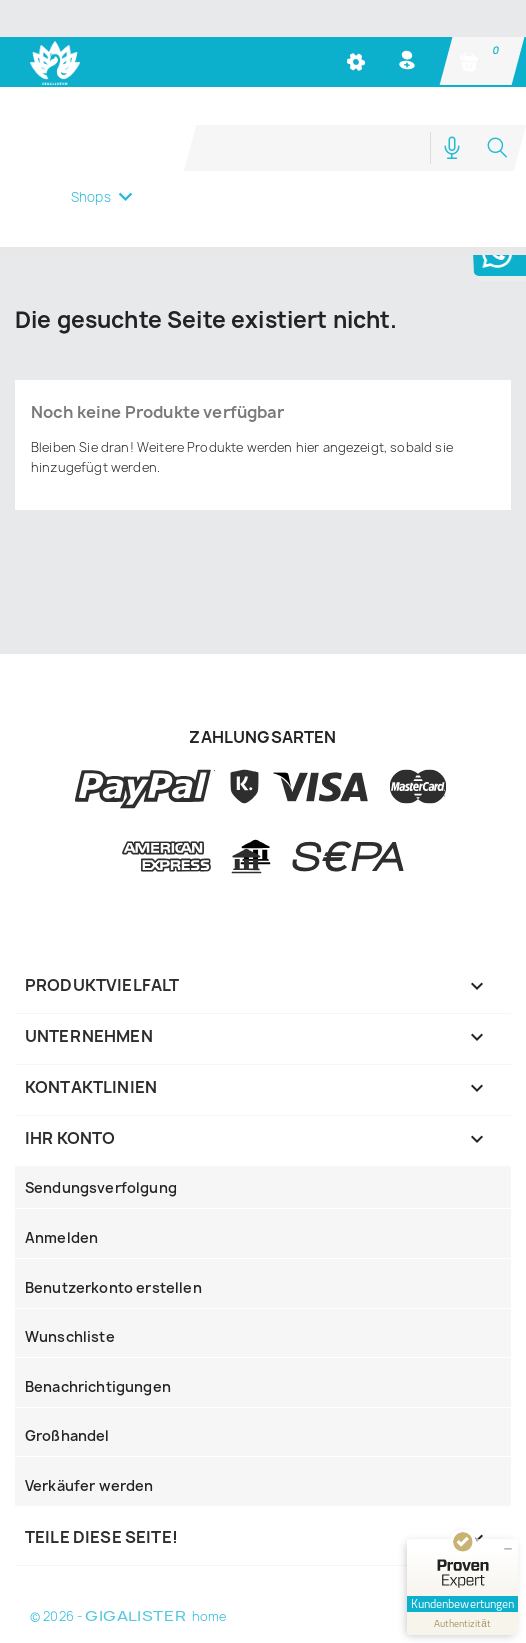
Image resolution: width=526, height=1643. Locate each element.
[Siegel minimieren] (508, 1549)
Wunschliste (70, 1336)
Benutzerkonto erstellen (113, 1287)
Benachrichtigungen (98, 1386)
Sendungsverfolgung (101, 1187)
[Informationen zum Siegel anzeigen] (462, 1623)
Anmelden (61, 1237)
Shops (91, 197)
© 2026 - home (128, 1616)
